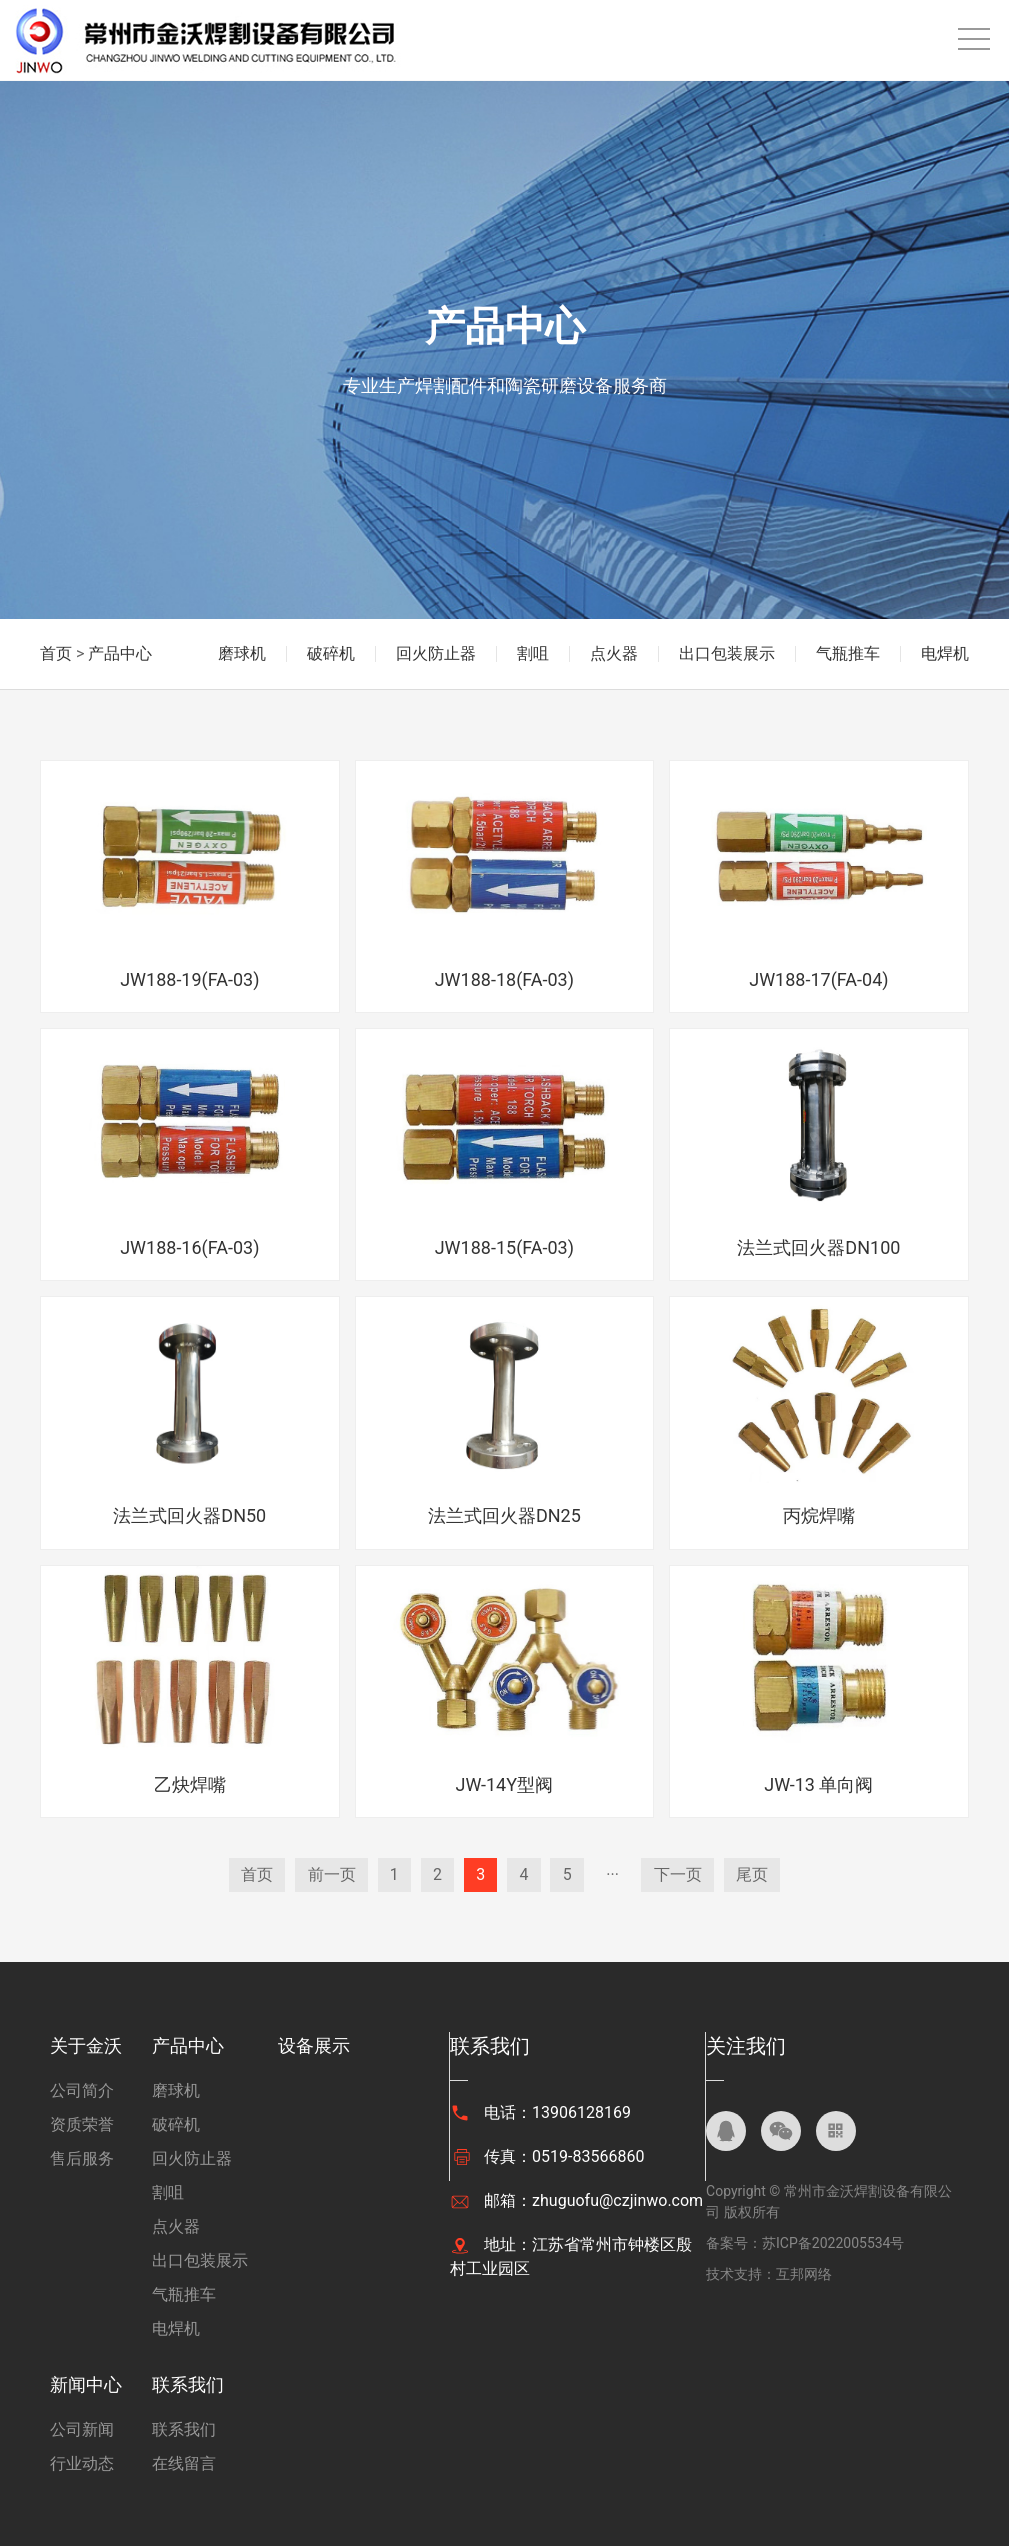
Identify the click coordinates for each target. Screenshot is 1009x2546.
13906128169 (581, 2112)
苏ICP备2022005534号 (833, 2243)
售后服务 (82, 2158)
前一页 (329, 1874)
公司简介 (82, 2090)
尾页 (755, 1874)
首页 (56, 653)
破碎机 (331, 653)
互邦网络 (804, 2274)
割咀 (533, 653)
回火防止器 (436, 653)
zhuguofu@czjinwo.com (617, 2200)
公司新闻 (82, 2429)
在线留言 (184, 2463)
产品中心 (120, 653)
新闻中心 (86, 2384)
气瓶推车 (848, 653)
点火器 (614, 653)
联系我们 (188, 2384)
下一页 (680, 1874)
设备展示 (314, 2045)
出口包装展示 (727, 653)
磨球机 (242, 653)
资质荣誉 (82, 2124)
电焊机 (945, 653)
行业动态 (82, 2463)
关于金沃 (86, 2045)
